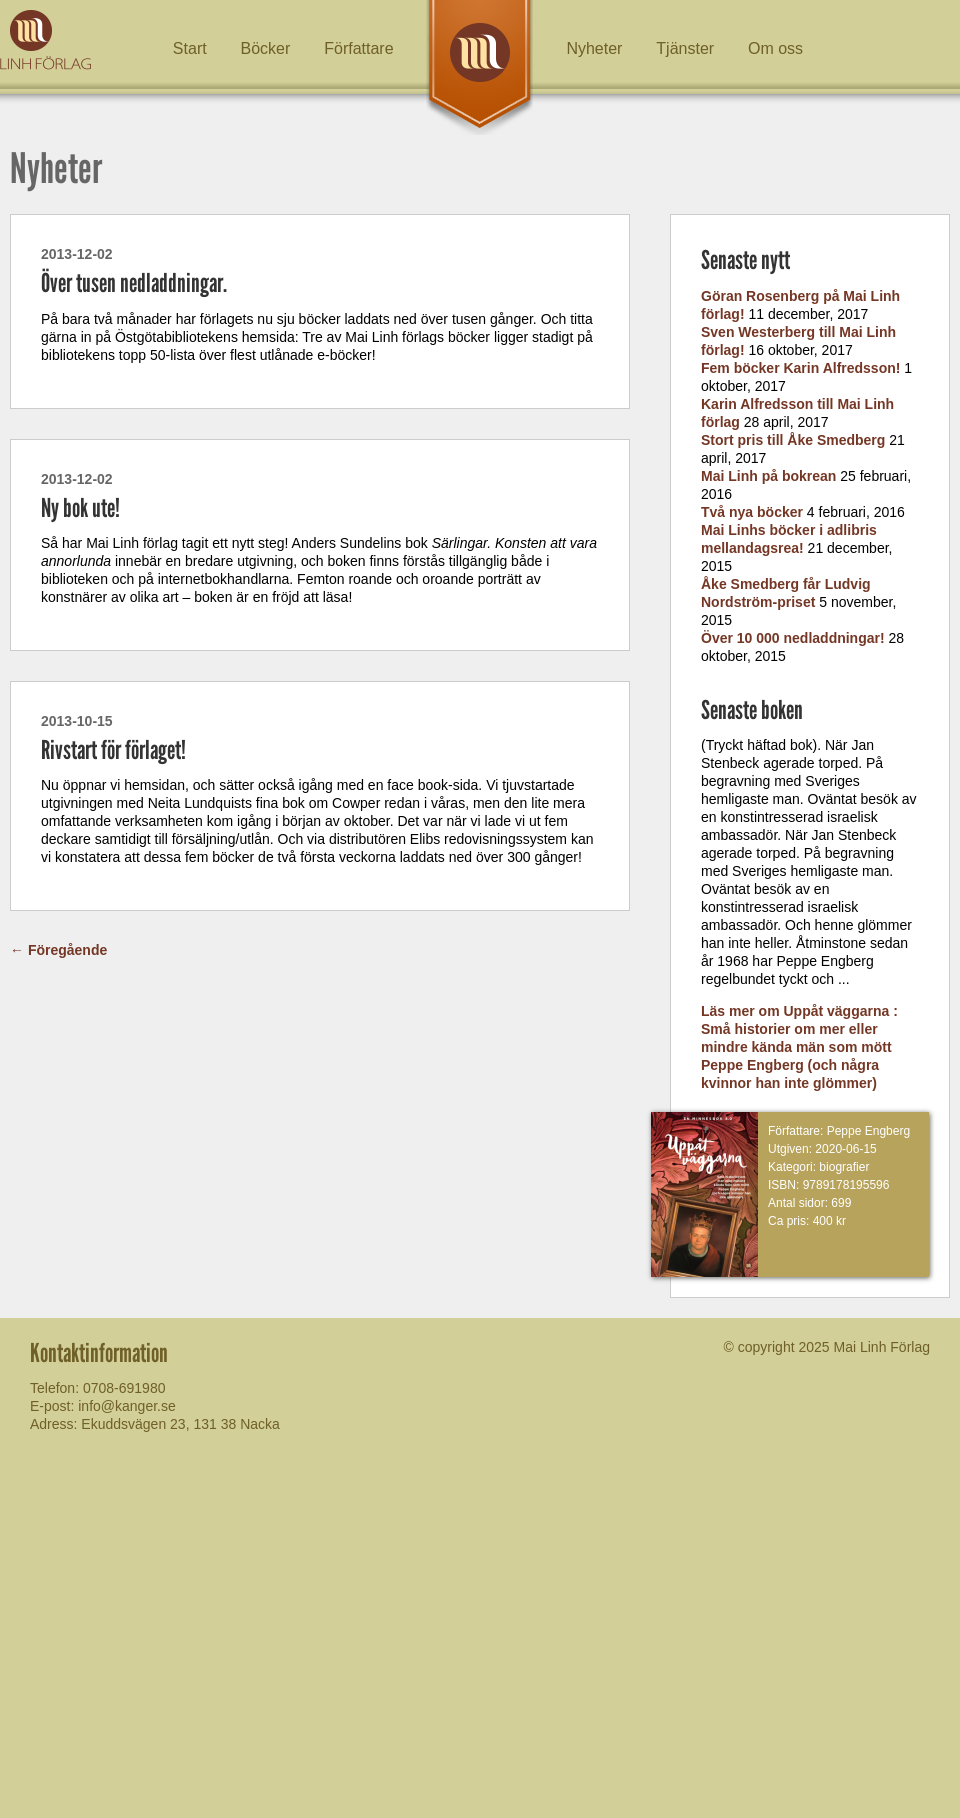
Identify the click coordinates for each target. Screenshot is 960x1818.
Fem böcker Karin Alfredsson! (800, 368)
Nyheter (594, 48)
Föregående (58, 950)
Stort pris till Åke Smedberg (793, 440)
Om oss (775, 48)
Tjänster (685, 48)
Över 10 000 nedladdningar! (793, 638)
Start (190, 48)
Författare (358, 48)
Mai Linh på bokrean (768, 476)
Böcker (266, 48)
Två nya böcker (752, 512)
